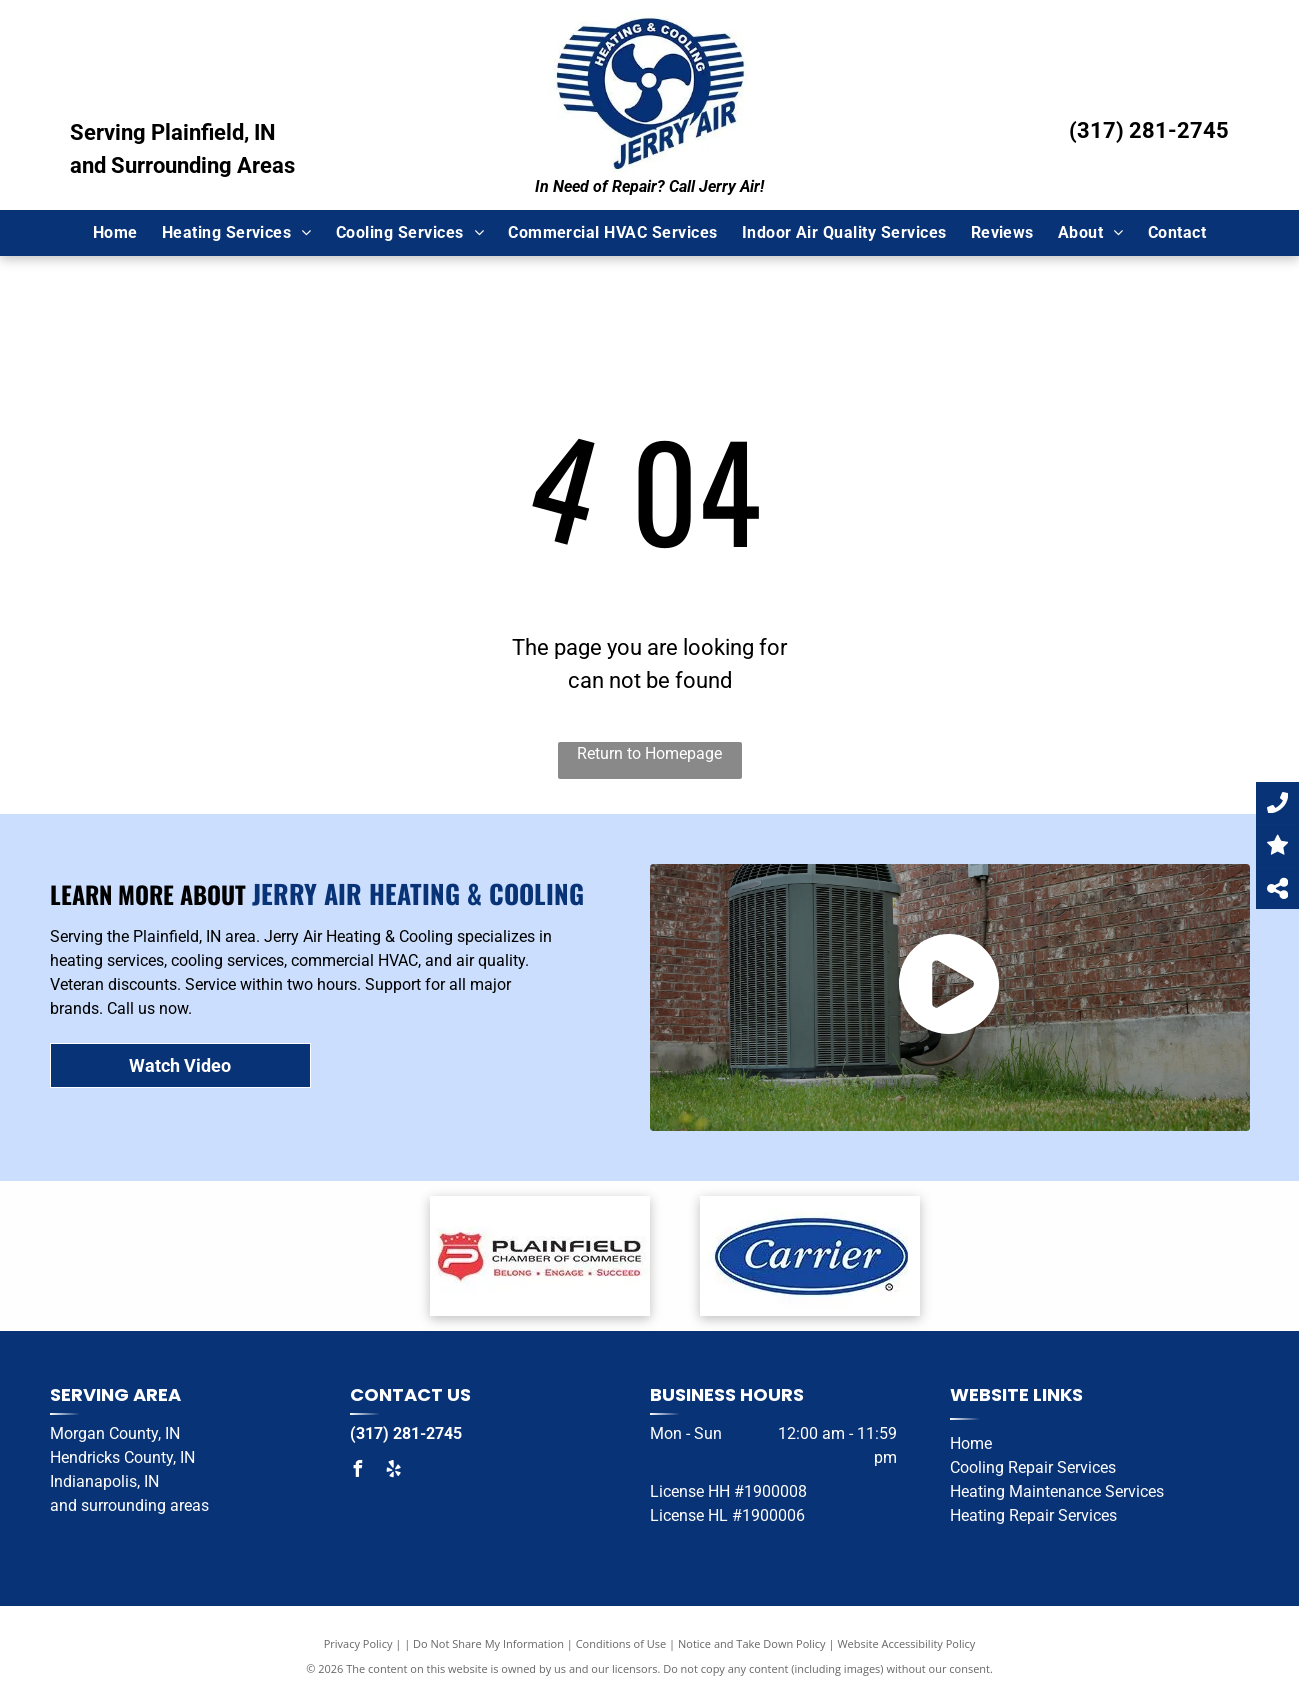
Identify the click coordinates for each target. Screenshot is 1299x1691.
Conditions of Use (621, 1643)
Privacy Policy (358, 1643)
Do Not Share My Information (488, 1643)
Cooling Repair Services (1033, 1467)
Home (971, 1443)
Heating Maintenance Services (1057, 1491)
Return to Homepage (649, 753)
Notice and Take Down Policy (752, 1643)
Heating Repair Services (1033, 1515)
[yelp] (394, 1471)
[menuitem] (115, 233)
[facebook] (358, 1471)
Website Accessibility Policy (906, 1643)
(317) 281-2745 (1149, 130)
